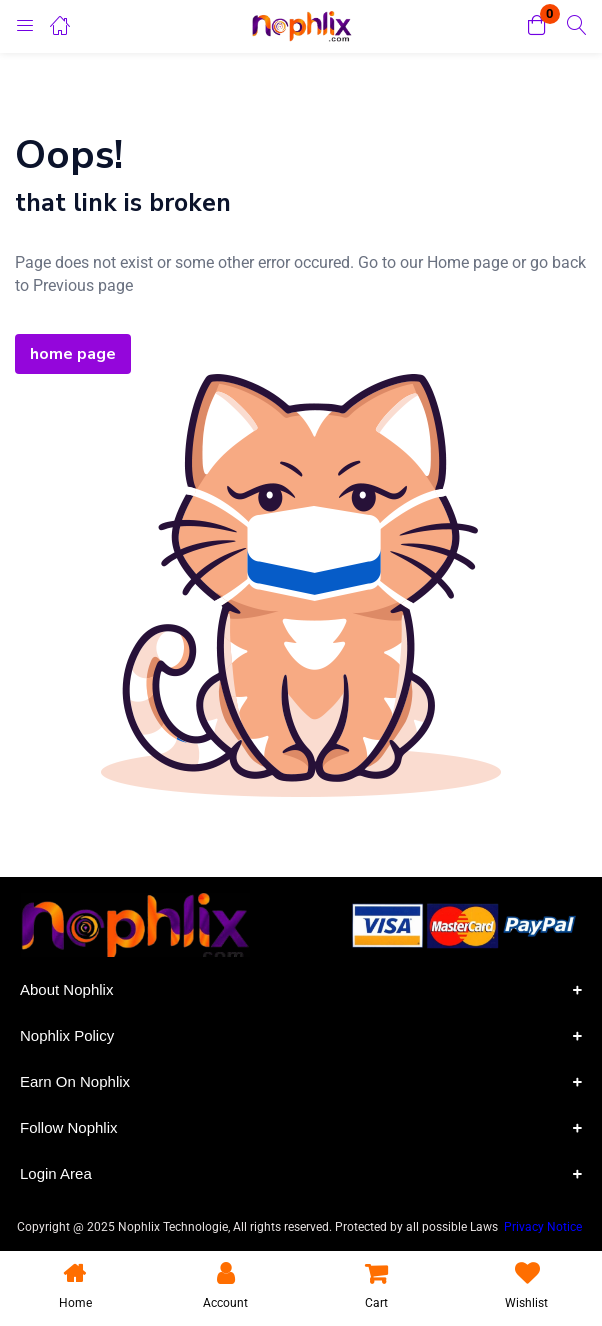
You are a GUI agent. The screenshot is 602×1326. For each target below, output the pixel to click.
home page (73, 354)
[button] (537, 26)
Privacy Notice (544, 1227)
